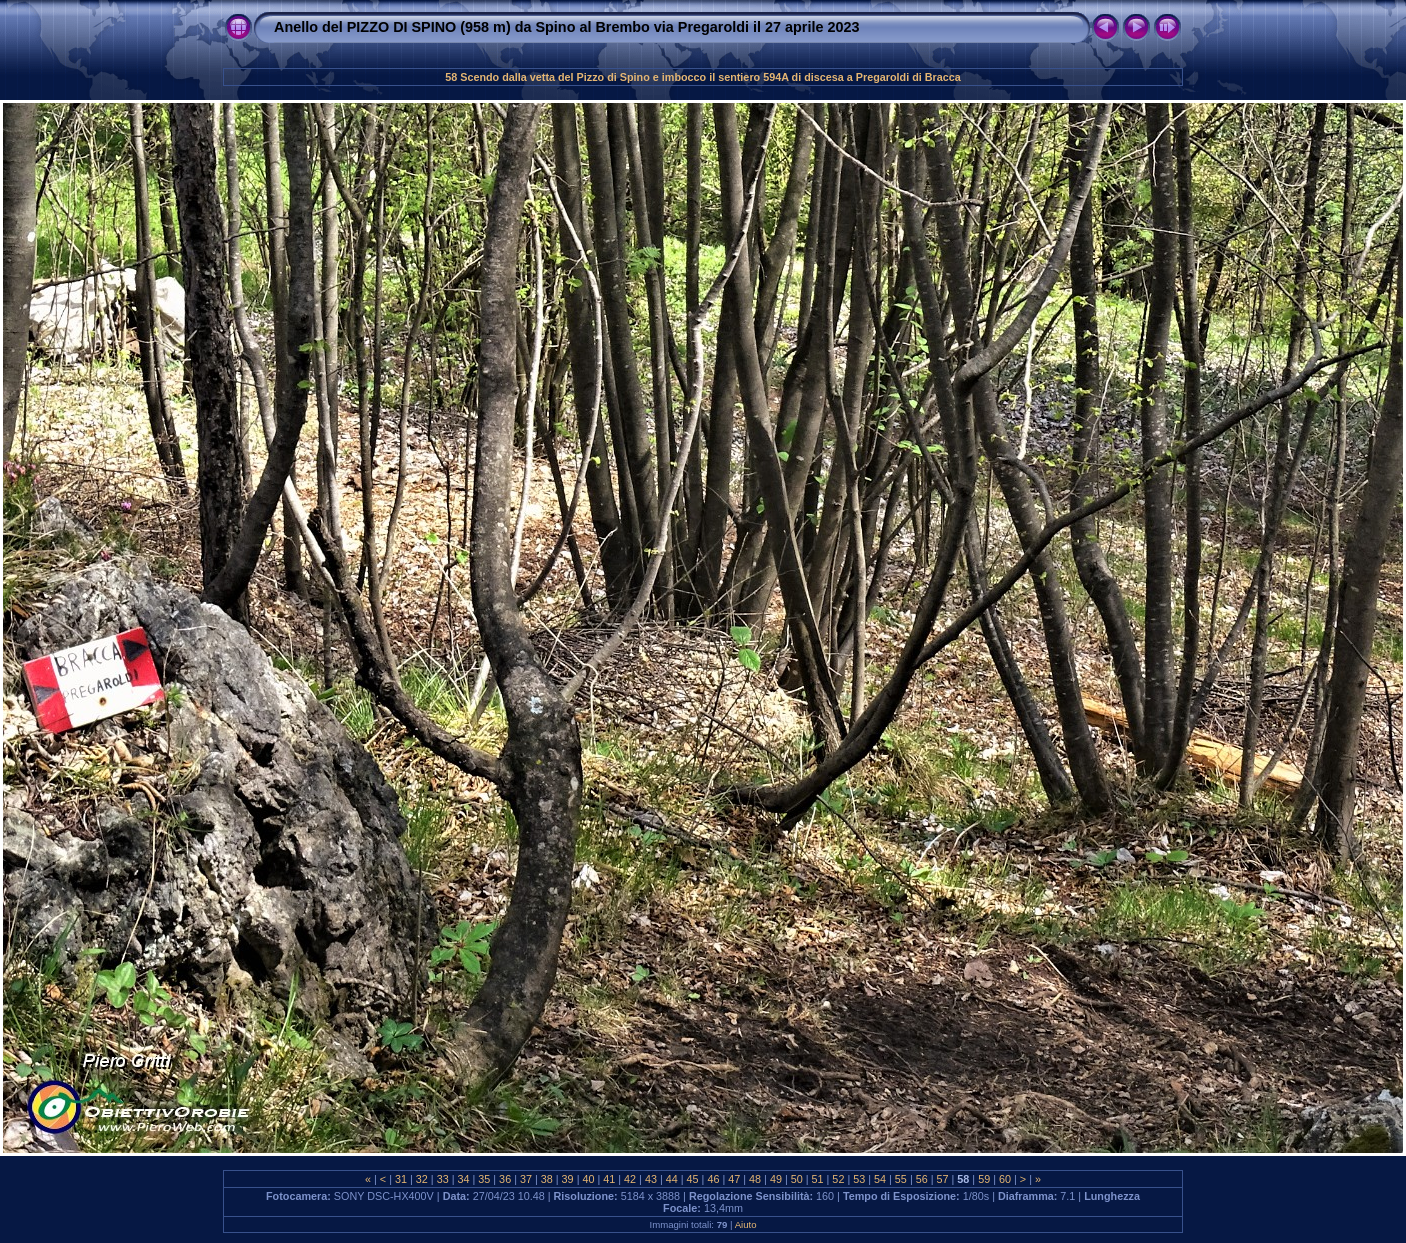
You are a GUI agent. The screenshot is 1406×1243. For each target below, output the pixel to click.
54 (880, 1179)
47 (734, 1179)
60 (1005, 1179)
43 (651, 1179)
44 (672, 1179)
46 (713, 1179)
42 (630, 1179)
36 (505, 1179)
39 (568, 1179)
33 (443, 1179)
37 (526, 1179)
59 (984, 1179)
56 (922, 1179)
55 (901, 1179)
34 (463, 1179)
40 (588, 1179)
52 (838, 1179)
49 (776, 1179)
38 (547, 1179)
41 (609, 1179)
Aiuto (746, 1224)
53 (859, 1179)
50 (797, 1179)
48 (755, 1179)
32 (422, 1179)
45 (693, 1179)
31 (401, 1179)
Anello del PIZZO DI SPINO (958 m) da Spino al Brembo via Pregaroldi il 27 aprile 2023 (566, 27)
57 (943, 1179)
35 (484, 1179)
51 (818, 1179)
